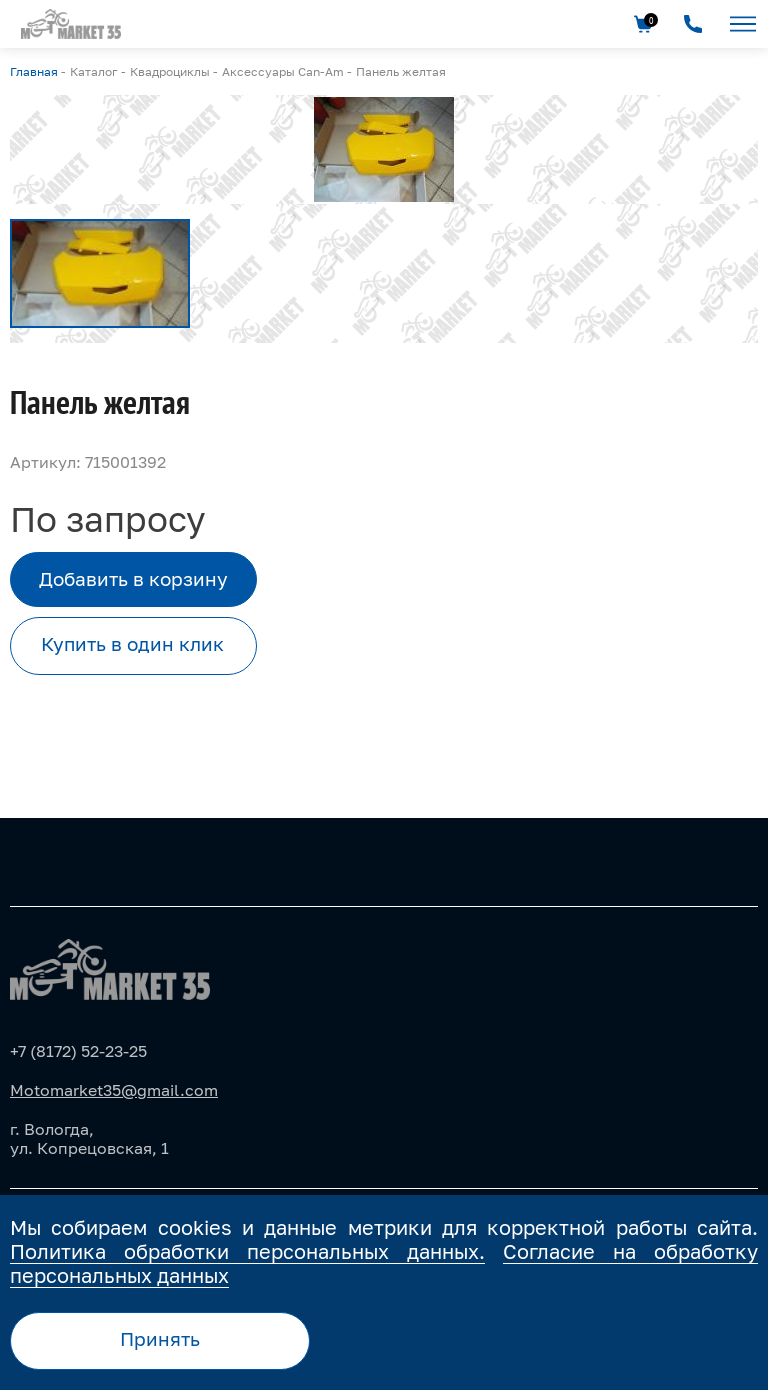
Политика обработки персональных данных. (247, 1251)
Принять (160, 1339)
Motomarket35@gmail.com (114, 1090)
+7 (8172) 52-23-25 (78, 1051)
